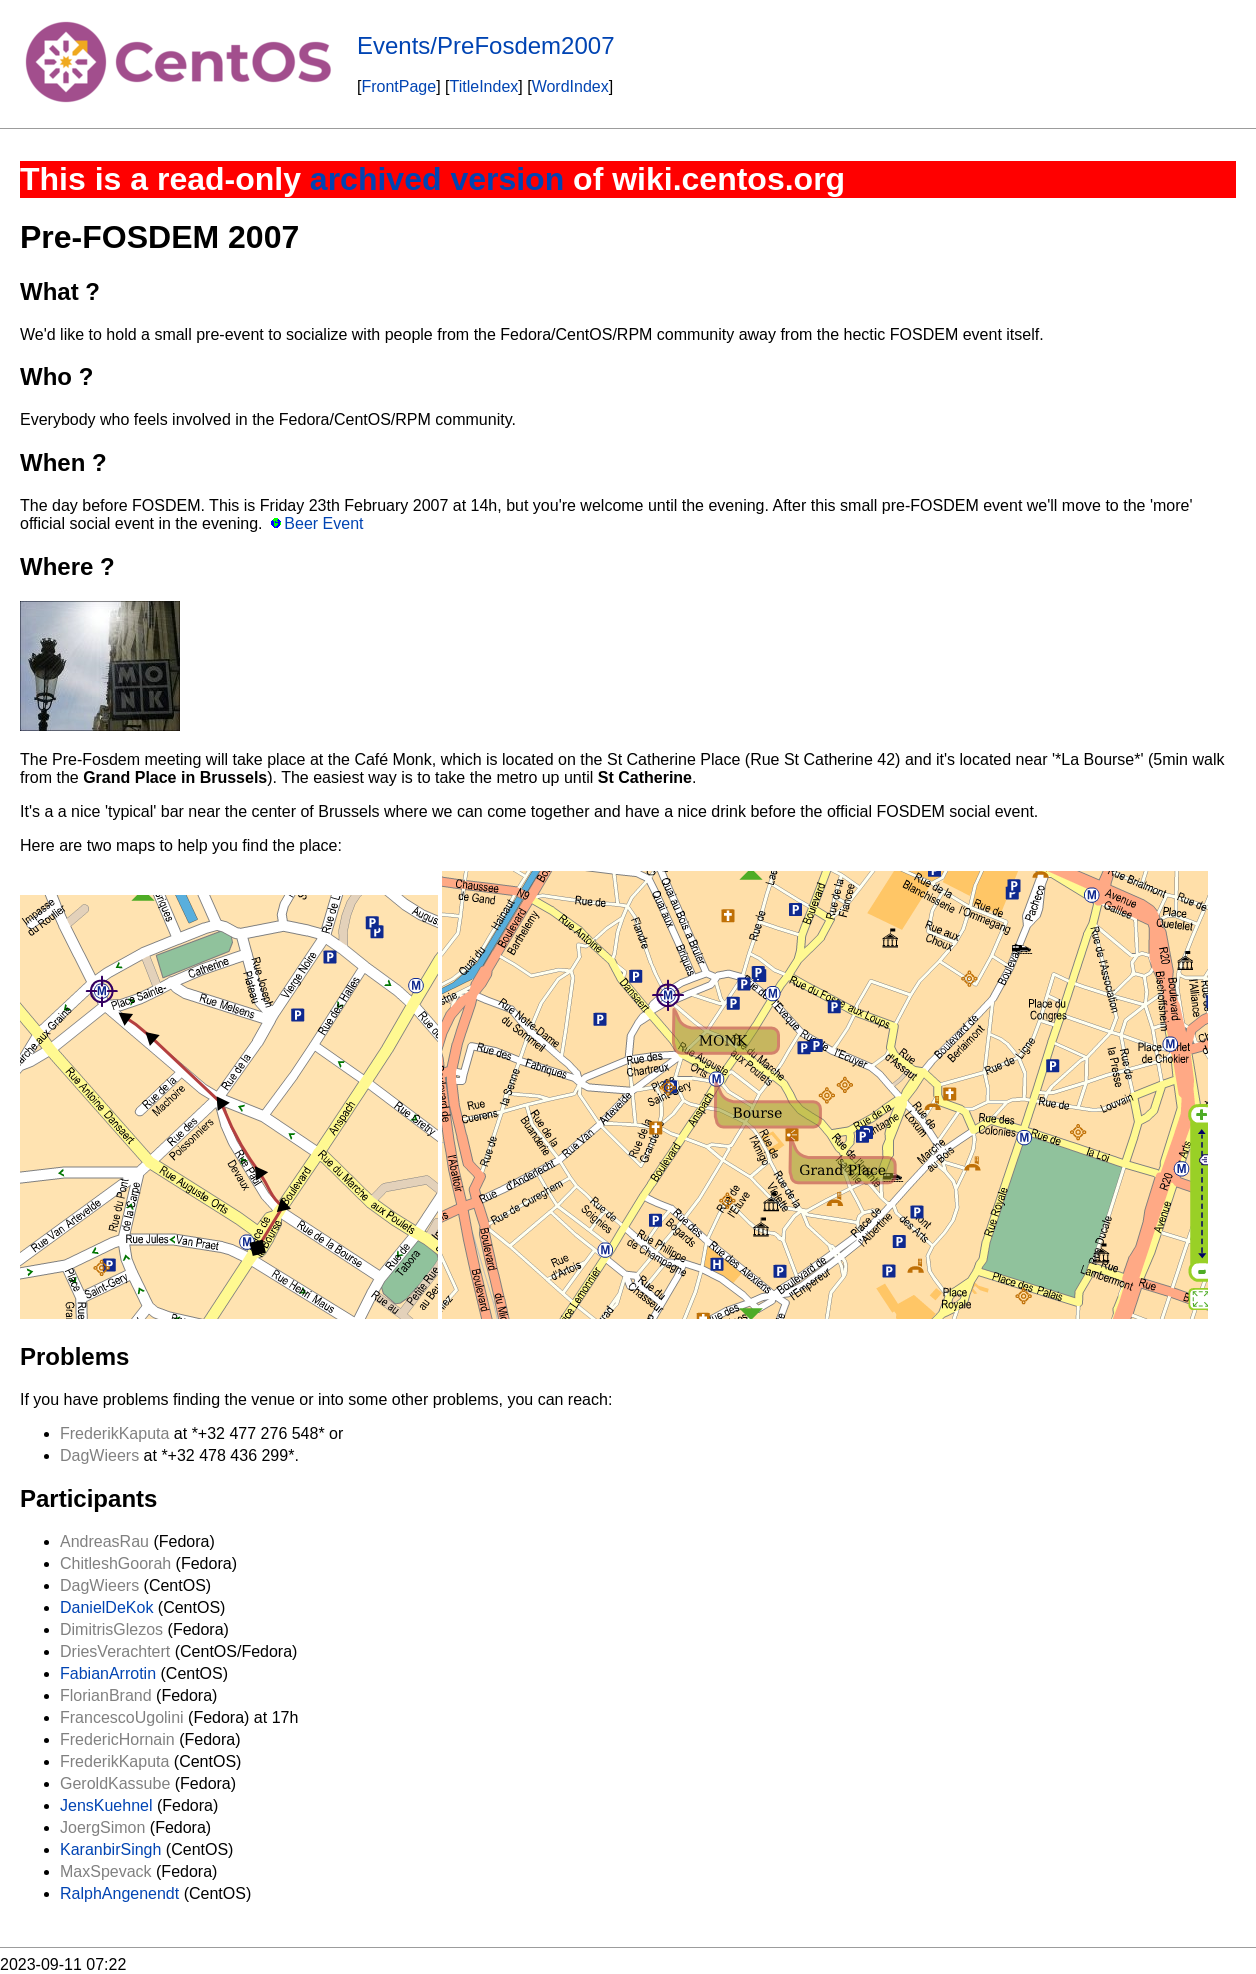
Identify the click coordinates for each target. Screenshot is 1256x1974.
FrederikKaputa (114, 1433)
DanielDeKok (106, 1607)
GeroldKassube (115, 1783)
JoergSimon (102, 1827)
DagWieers (99, 1455)
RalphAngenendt (119, 1893)
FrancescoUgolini (122, 1717)
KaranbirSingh (110, 1849)
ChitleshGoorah (115, 1563)
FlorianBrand (106, 1695)
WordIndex (570, 86)
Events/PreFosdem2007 (485, 45)
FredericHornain (117, 1739)
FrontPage (398, 86)
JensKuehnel (106, 1805)
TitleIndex (484, 86)
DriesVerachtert (115, 1651)
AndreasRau (104, 1541)
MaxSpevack (106, 1871)
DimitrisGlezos (111, 1629)
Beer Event (323, 523)
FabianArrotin (108, 1673)
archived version (437, 179)
